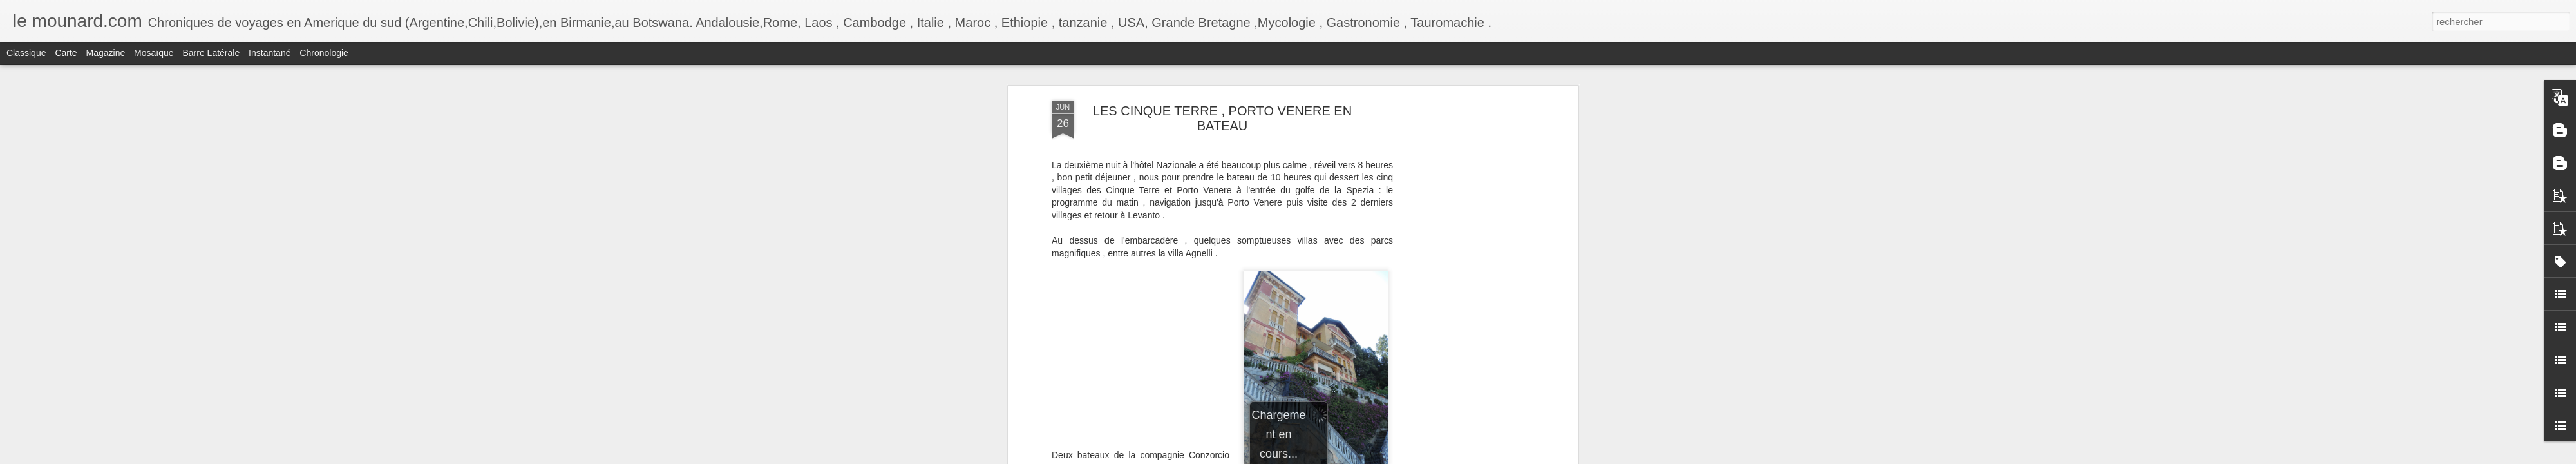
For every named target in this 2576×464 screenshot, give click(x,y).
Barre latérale (211, 53)
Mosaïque (153, 53)
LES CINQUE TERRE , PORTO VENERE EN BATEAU (1222, 118)
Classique (26, 53)
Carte (66, 53)
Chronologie (323, 53)
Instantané (269, 53)
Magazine (106, 53)
